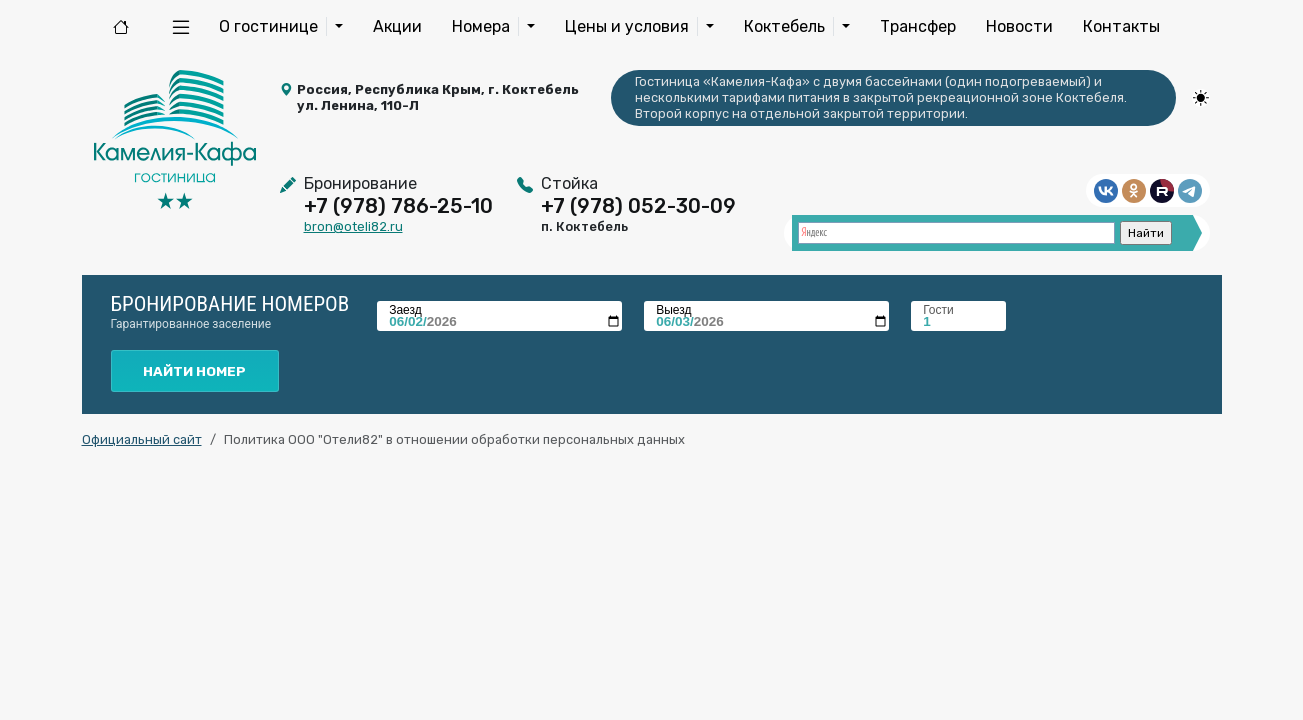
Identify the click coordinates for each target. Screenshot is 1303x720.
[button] (181, 27)
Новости (1019, 26)
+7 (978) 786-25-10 (398, 206)
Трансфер (918, 26)
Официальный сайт (142, 439)
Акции (397, 26)
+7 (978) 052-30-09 (638, 206)
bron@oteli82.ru (353, 226)
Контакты (1121, 26)
